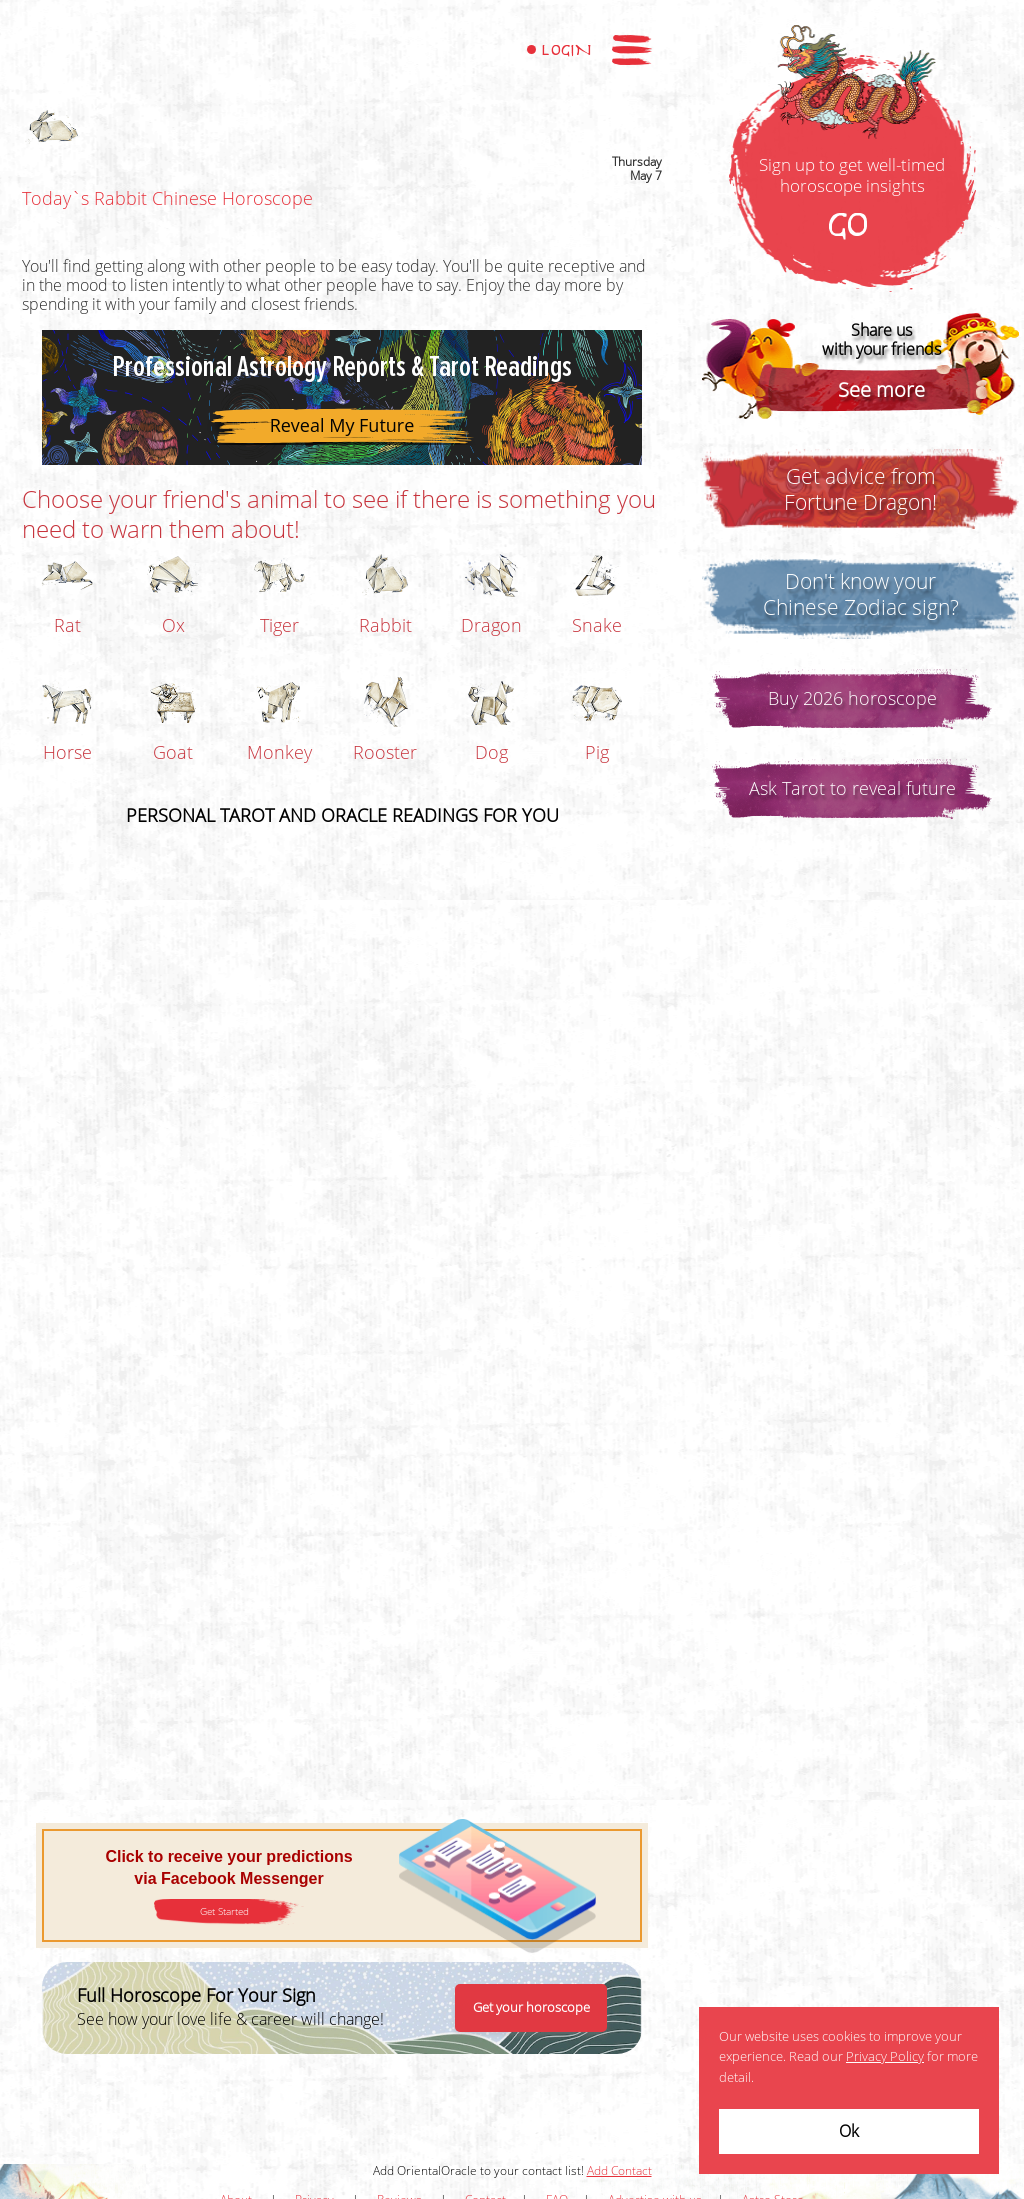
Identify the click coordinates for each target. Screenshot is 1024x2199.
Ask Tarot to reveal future (852, 789)
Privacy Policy (885, 2057)
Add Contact (619, 2171)
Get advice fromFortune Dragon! (860, 490)
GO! (852, 227)
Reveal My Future (342, 425)
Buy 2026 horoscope (852, 699)
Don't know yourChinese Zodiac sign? (861, 595)
